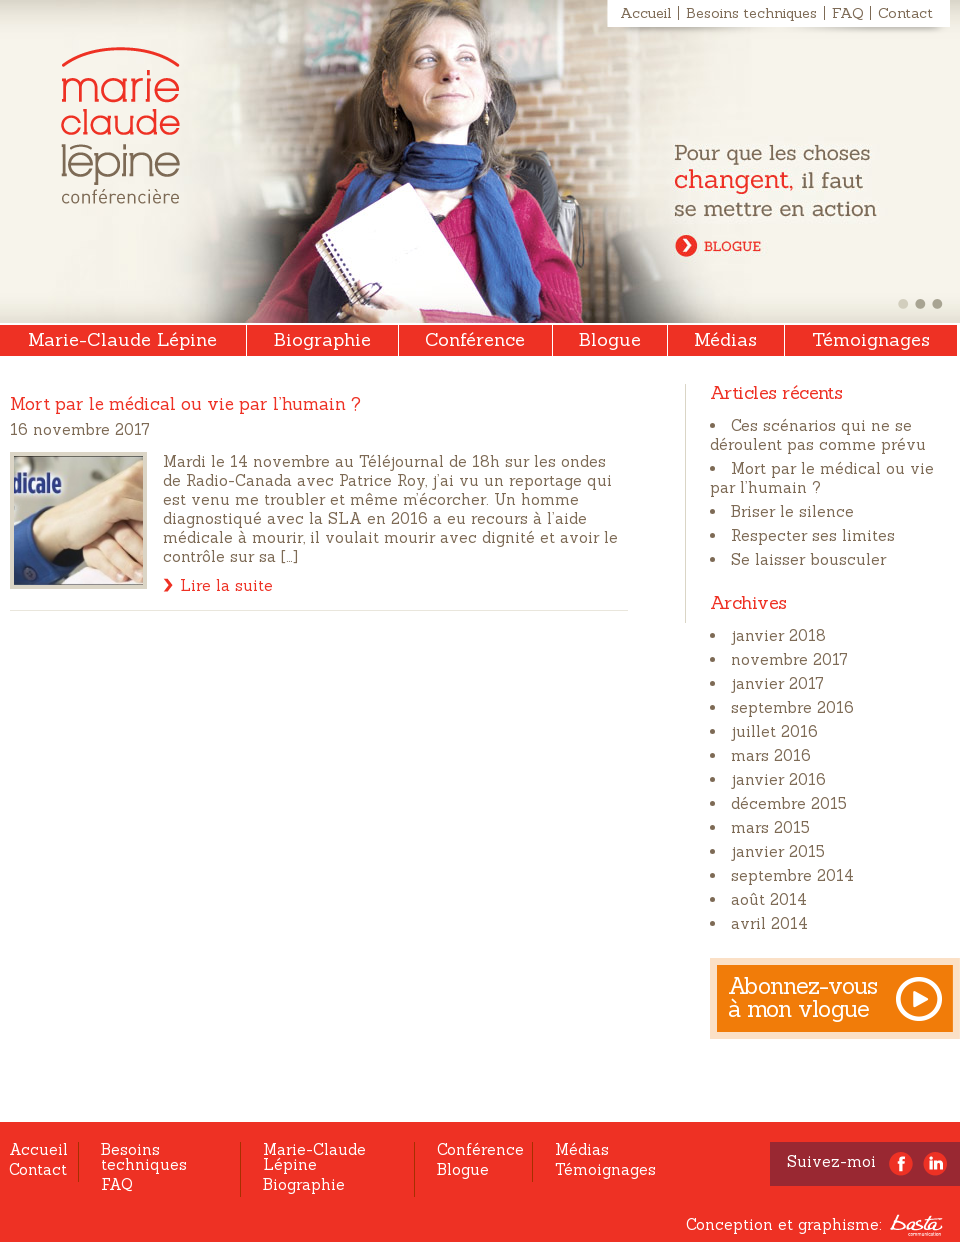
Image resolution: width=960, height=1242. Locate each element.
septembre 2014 (792, 875)
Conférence (475, 339)
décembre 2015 (789, 803)
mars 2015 (770, 827)
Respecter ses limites (813, 535)
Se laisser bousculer (808, 559)
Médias (725, 339)
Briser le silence (792, 511)
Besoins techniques (751, 13)
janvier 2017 (777, 683)
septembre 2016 (792, 707)
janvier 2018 (778, 635)
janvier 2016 (778, 779)
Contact (905, 13)
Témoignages (871, 339)
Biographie (322, 339)
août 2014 (769, 899)
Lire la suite (226, 585)
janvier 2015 (778, 851)
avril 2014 (769, 923)
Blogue (610, 339)
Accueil (645, 13)
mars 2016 (771, 755)
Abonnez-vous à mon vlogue (803, 997)
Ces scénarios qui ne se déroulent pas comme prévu (818, 435)
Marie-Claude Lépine (120, 125)
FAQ (847, 13)
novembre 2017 (789, 659)
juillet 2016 (774, 731)
